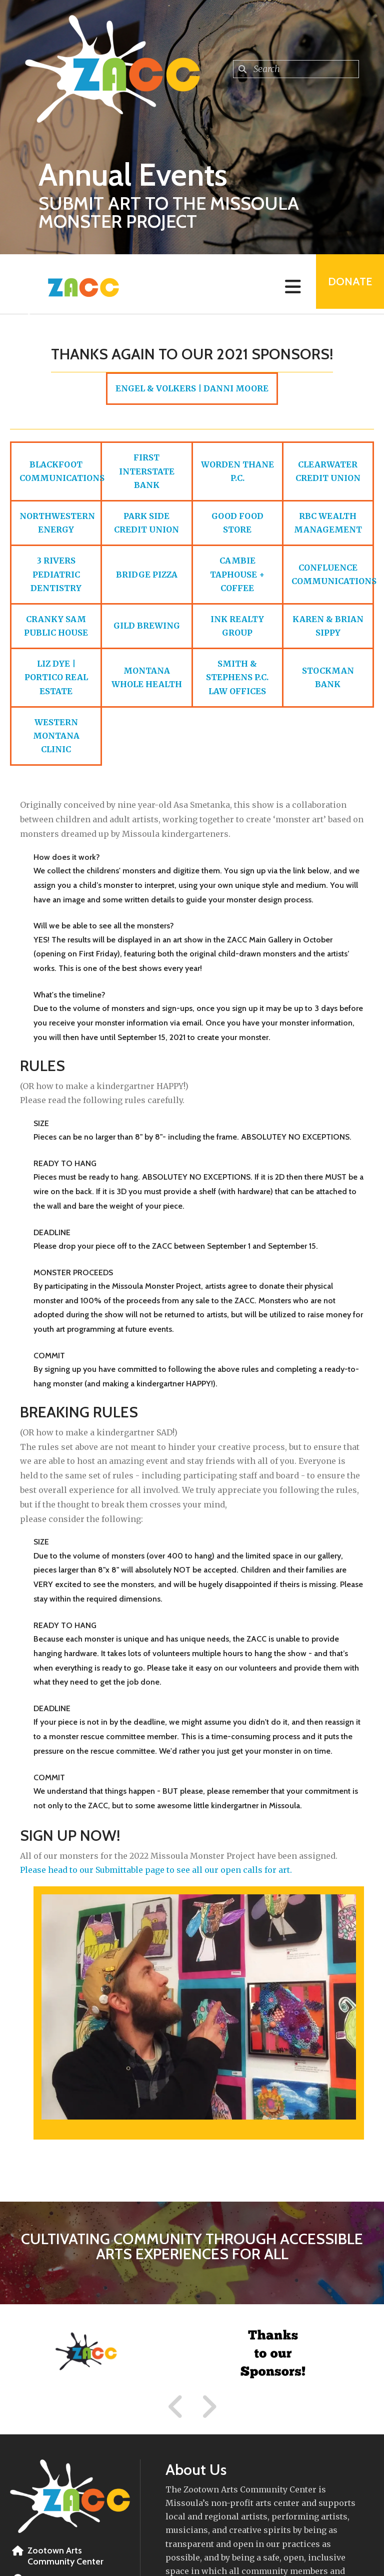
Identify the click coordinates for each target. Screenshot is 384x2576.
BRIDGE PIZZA (147, 575)
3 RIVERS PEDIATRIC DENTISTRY (56, 574)
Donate (347, 284)
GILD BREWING (147, 626)
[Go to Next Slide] (209, 2407)
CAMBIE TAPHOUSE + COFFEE (237, 574)
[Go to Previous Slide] (176, 2407)
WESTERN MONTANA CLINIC (56, 735)
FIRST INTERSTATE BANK (146, 470)
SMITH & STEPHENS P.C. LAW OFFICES (237, 677)
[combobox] (296, 69)
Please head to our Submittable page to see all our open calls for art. (156, 1870)
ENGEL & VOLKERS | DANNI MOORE (192, 388)
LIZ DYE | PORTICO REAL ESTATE (56, 677)
